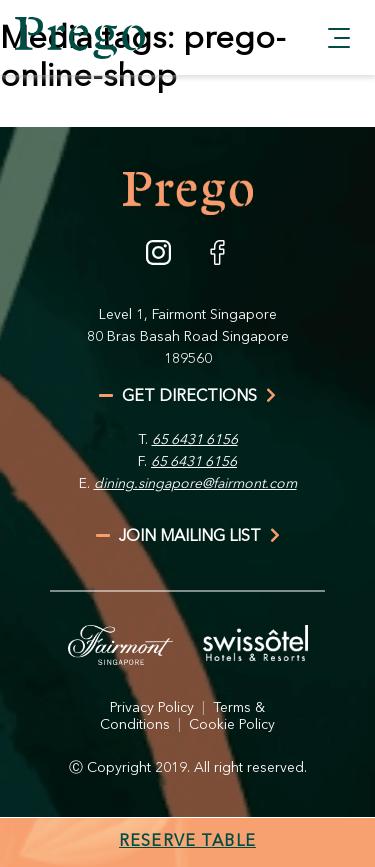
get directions (187, 397)
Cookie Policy (232, 725)
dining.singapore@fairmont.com (195, 484)
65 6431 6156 (195, 440)
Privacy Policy (152, 708)
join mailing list (188, 537)
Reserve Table (187, 842)
